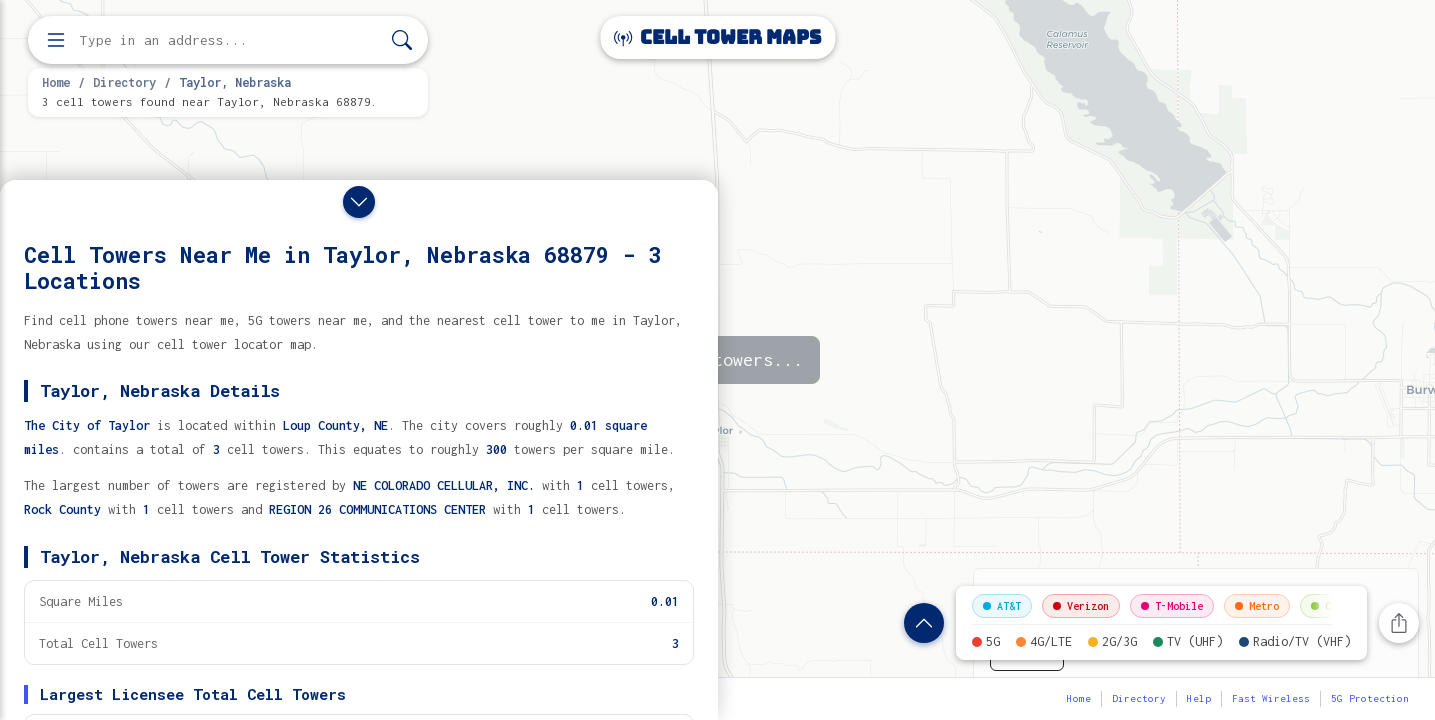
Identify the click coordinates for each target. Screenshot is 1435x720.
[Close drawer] (359, 202)
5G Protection (1370, 698)
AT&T (1002, 606)
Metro (1257, 606)
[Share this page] (1399, 623)
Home (56, 82)
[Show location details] (924, 623)
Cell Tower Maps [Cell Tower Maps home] (717, 37)
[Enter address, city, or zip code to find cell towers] (230, 40)
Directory (124, 82)
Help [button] (1199, 698)
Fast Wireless (1271, 698)
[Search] (402, 40)
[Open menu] (56, 40)
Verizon (1081, 606)
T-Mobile (1172, 606)
